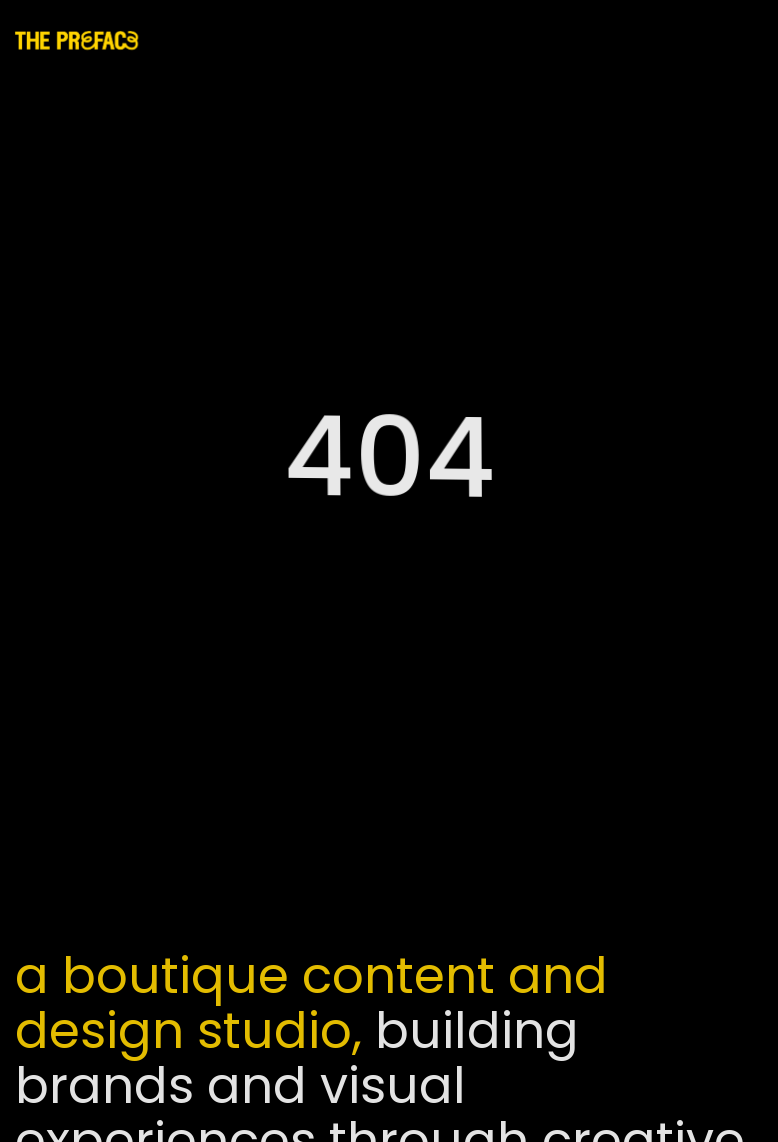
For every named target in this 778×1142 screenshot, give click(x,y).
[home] (85, 40)
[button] (740, 41)
